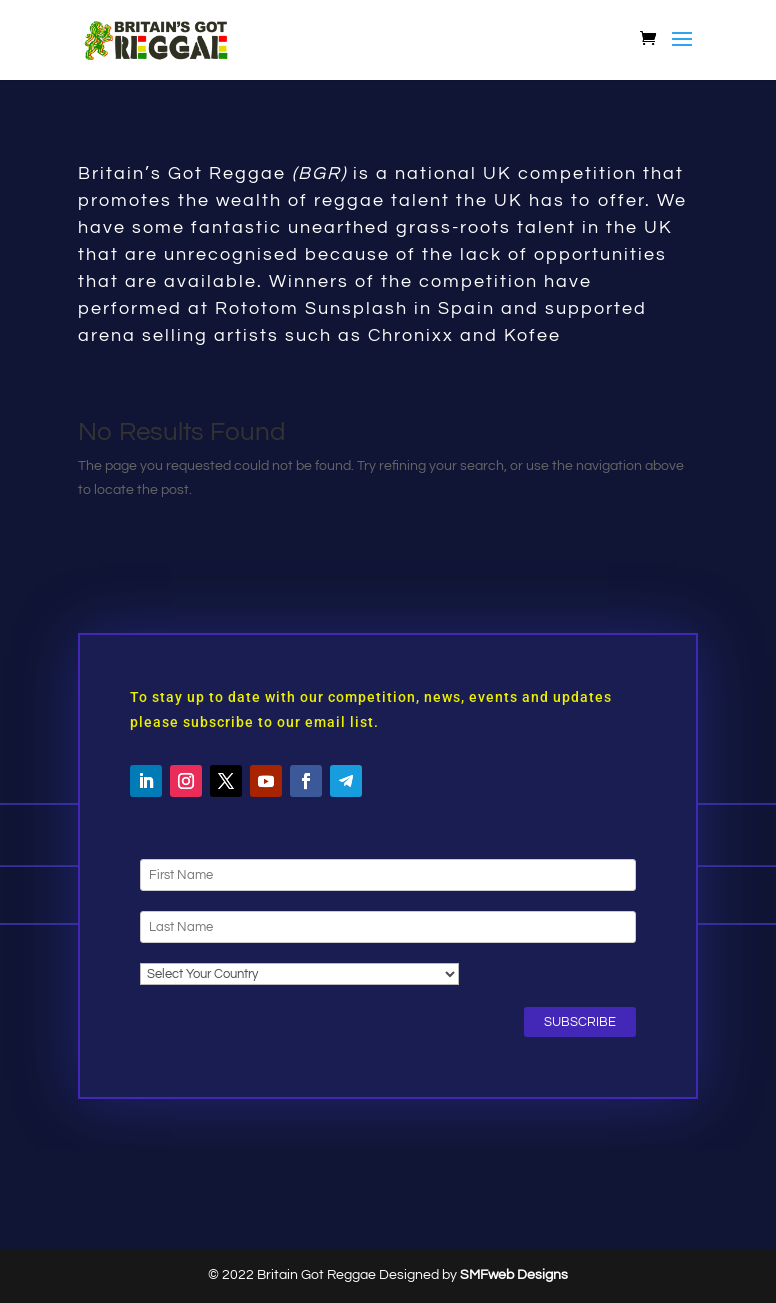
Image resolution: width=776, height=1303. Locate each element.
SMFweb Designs (514, 1275)
